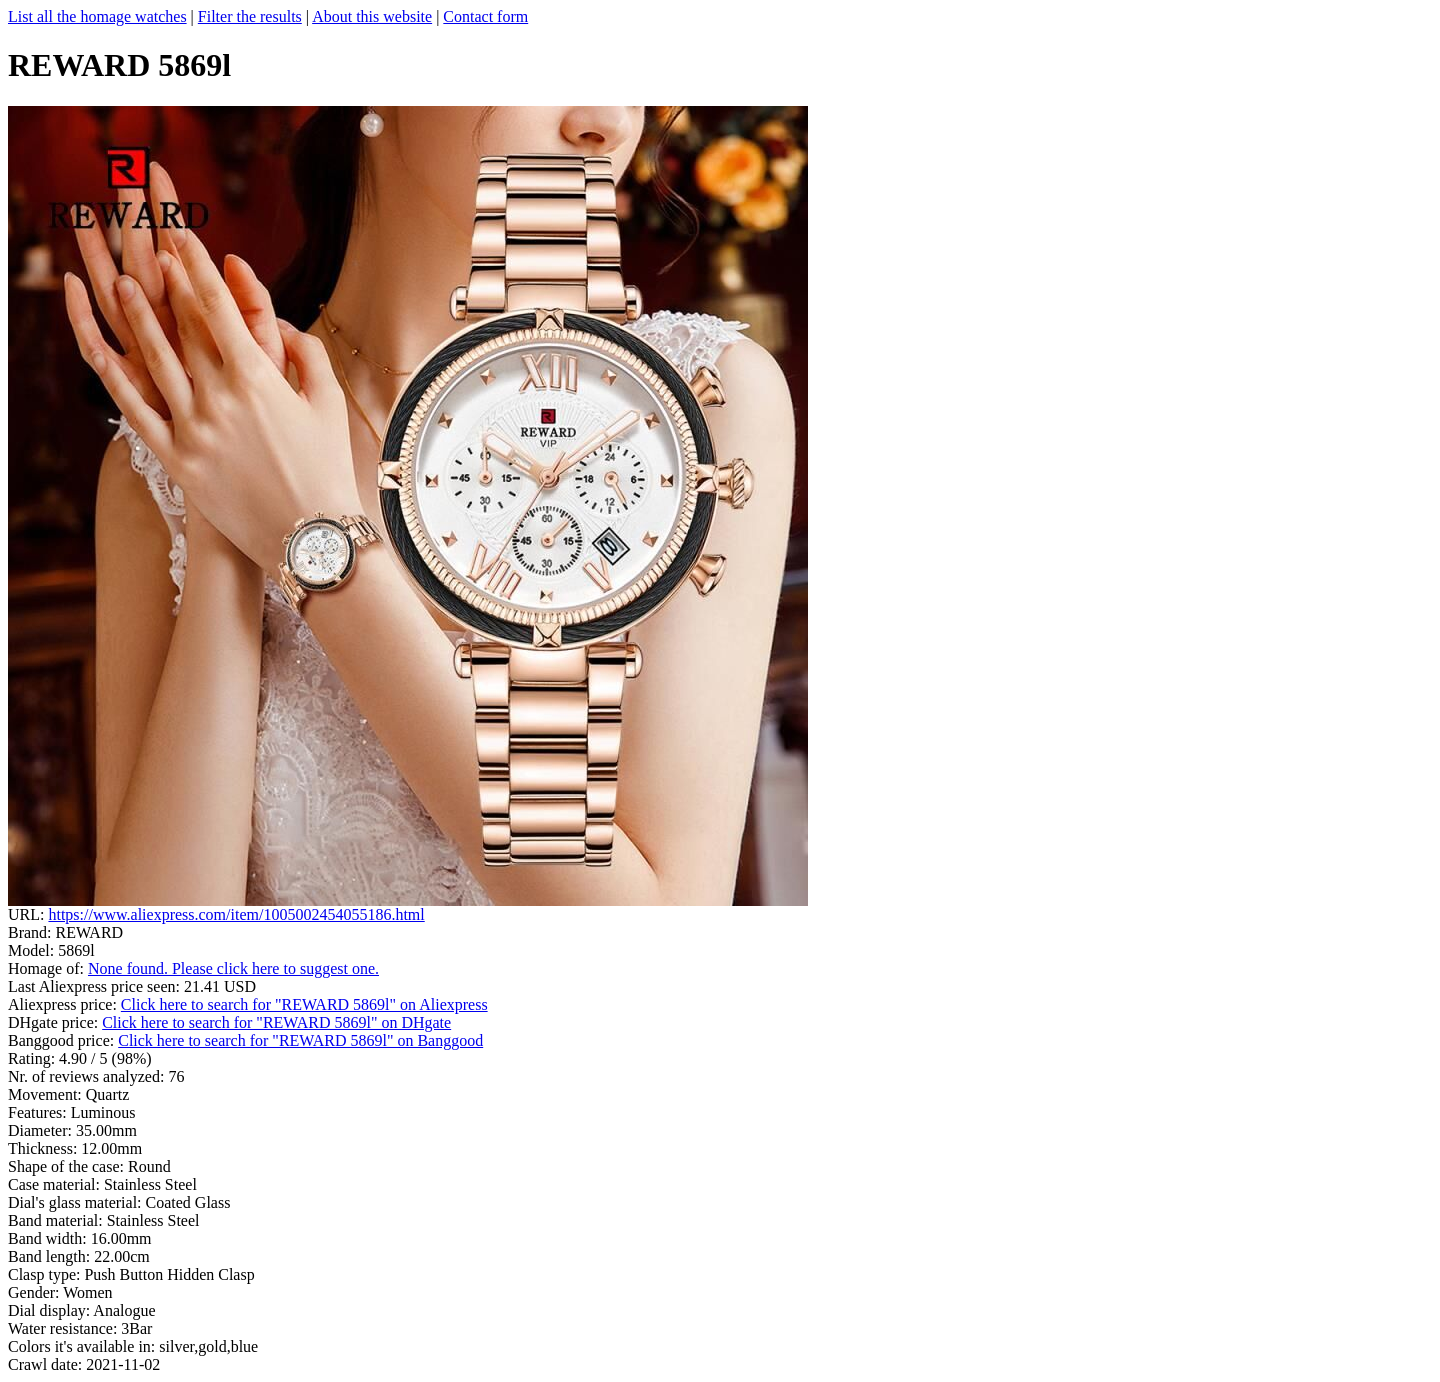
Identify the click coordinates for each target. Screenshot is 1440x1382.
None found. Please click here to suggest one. (233, 968)
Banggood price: (63, 1040)
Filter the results (250, 16)
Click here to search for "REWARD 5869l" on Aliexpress (304, 1004)
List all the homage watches (97, 16)
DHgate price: (55, 1022)
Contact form (485, 16)
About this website (372, 16)
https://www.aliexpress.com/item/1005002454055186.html (236, 914)
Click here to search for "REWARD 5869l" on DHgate (276, 1022)
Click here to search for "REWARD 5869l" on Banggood (300, 1040)
